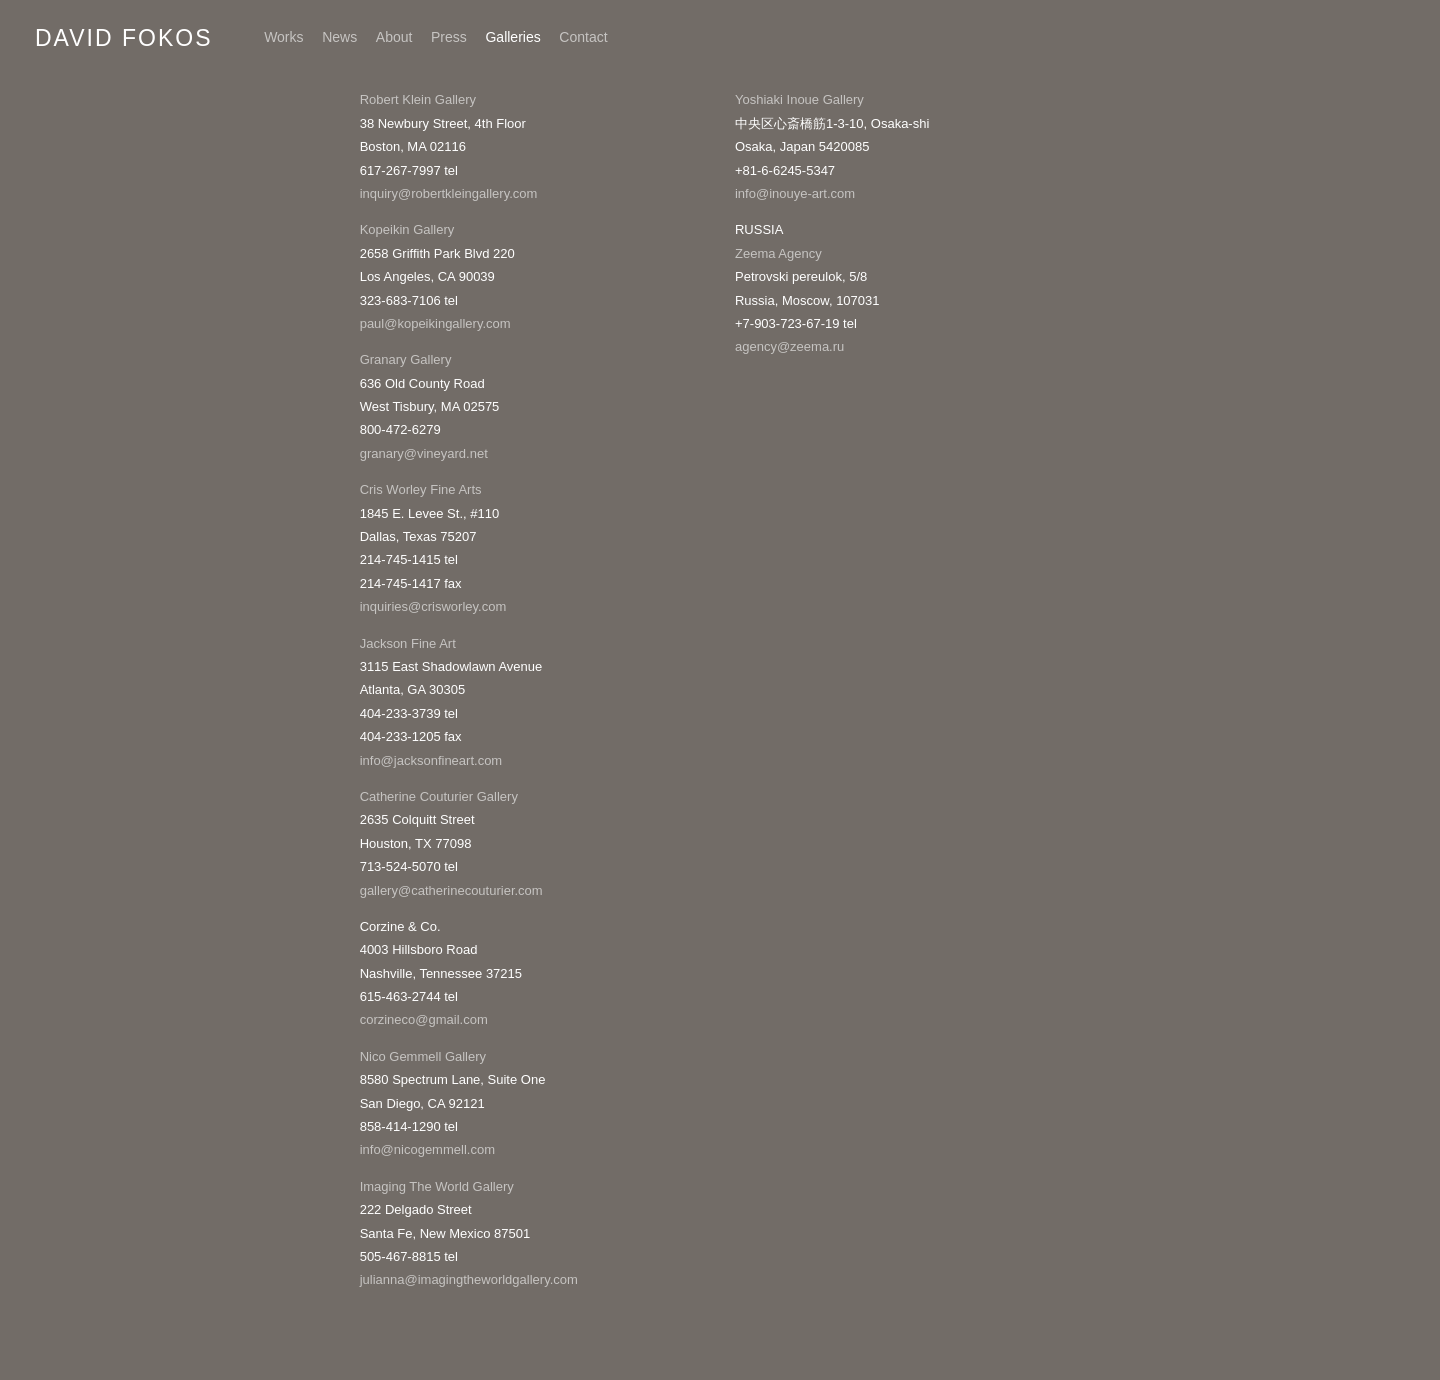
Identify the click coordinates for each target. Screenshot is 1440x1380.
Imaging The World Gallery (437, 1186)
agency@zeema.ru (791, 346)
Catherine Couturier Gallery (439, 796)
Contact (583, 37)
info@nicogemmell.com (427, 1149)
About (394, 37)
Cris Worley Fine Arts (421, 489)
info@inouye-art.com (795, 193)
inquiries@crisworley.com (433, 606)
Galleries (512, 37)
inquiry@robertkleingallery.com (449, 193)
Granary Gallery (406, 359)
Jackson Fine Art (408, 643)
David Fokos (124, 38)
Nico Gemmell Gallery (423, 1056)
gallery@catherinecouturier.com (451, 890)
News (339, 37)
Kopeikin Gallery (407, 229)
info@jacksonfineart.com (431, 760)
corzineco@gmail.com (424, 1019)
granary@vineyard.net (424, 453)
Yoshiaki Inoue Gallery (799, 99)
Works (283, 37)
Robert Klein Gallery (418, 99)
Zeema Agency (778, 253)
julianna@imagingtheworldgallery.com (469, 1279)
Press (449, 37)
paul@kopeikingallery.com (435, 323)
